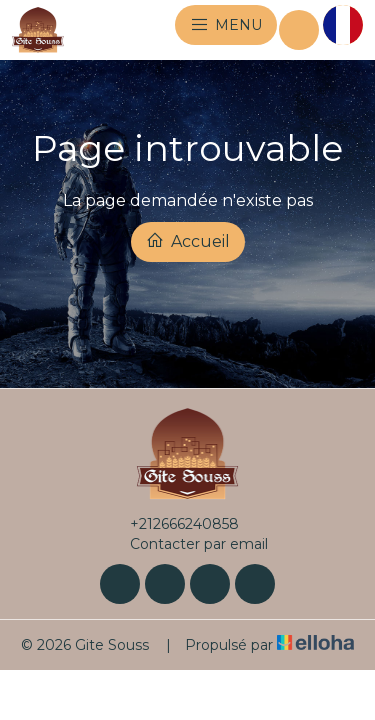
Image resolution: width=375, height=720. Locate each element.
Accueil (188, 241)
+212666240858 (173, 524)
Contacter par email (187, 544)
